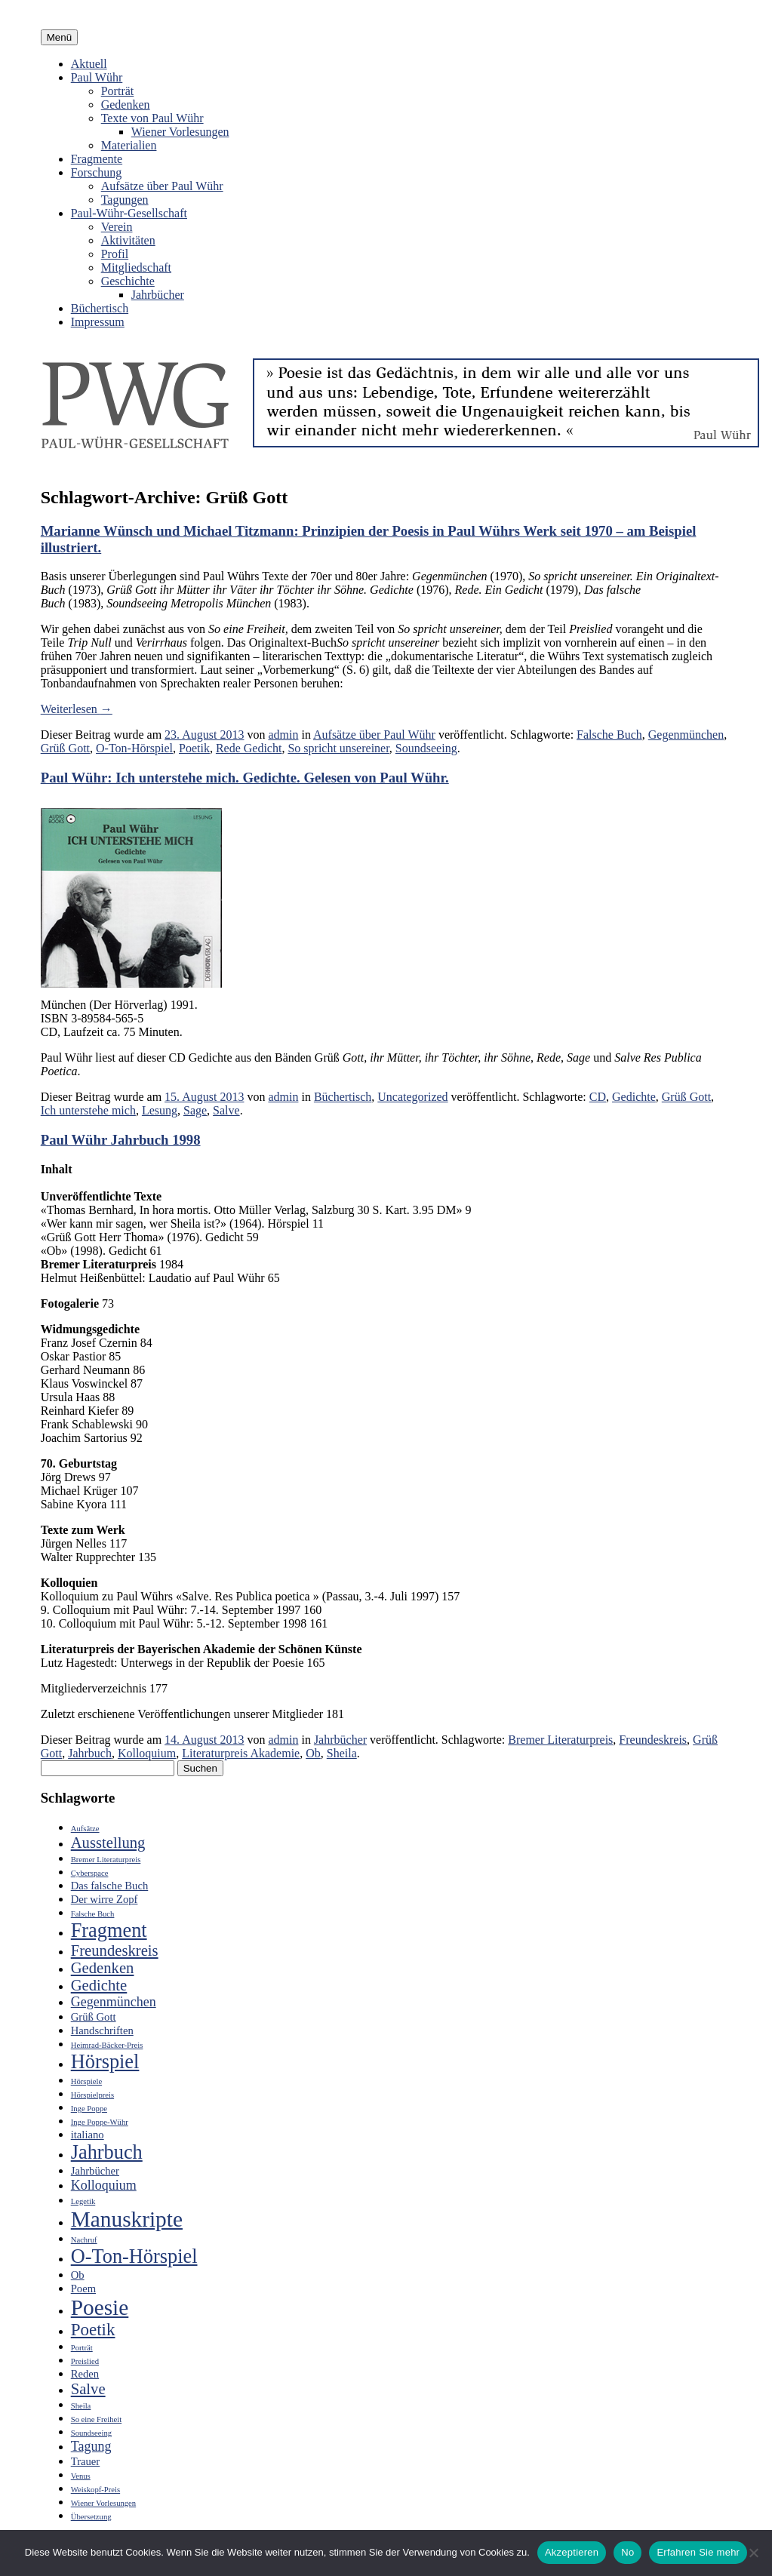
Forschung (96, 172)
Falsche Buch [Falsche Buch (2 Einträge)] (93, 1914)
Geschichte (128, 281)
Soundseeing (426, 748)
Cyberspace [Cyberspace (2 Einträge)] (90, 1873)
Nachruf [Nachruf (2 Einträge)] (84, 2240)
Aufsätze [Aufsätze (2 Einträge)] (85, 1828)
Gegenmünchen (686, 734)
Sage (195, 1110)
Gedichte (634, 1096)
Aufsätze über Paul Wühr (162, 186)
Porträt (117, 91)
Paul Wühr (97, 77)
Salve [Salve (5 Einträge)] (88, 2389)
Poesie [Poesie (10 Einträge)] (100, 2307)
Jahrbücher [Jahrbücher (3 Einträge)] (95, 2171)
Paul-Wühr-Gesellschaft (129, 213)
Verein (117, 226)
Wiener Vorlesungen (180, 131)
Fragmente (96, 158)
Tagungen (125, 199)
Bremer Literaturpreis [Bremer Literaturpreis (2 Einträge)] (106, 1859)
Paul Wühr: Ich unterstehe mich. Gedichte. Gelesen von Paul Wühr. (245, 777)
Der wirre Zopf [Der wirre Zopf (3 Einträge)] (104, 1899)
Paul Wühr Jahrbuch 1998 (121, 1140)
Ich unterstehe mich (88, 1110)
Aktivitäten (128, 240)
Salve (226, 1110)
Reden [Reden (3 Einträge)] (85, 2374)
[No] (753, 2552)
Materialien (129, 145)
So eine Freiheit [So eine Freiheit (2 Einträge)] (96, 2419)
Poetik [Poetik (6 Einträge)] (93, 2329)
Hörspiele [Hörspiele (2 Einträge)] (86, 2081)
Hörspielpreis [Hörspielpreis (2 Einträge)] (92, 2095)
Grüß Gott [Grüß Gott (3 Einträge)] (93, 2017)
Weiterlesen (76, 708)
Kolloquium (147, 1753)
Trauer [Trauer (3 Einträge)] (85, 2461)
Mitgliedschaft (136, 267)
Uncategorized (412, 1096)
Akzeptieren (571, 2552)
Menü (59, 37)
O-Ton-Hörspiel (134, 748)
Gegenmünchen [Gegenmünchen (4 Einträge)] (113, 2001)
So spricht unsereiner (338, 748)
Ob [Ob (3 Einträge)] (78, 2275)
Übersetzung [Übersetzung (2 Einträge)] (91, 2517)
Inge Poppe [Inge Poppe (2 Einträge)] (89, 2108)
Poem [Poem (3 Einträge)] (83, 2288)
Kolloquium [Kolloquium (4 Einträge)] (104, 2185)
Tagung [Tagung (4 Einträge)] (91, 2446)
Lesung (159, 1110)
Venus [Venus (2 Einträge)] (81, 2476)
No (627, 2552)
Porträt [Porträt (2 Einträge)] (82, 2348)
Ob (313, 1753)
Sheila (342, 1753)
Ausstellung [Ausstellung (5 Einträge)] (108, 1842)
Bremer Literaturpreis (560, 1739)
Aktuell (89, 63)
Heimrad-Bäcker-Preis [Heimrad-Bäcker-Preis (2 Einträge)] (107, 2045)
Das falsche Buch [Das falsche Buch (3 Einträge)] (110, 1886)
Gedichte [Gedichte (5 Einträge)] (99, 1985)
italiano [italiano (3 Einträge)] (87, 2135)
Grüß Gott (65, 748)
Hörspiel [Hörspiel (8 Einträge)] (105, 2062)
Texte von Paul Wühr (152, 118)
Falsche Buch (609, 734)
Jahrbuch (90, 1753)
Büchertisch (99, 308)
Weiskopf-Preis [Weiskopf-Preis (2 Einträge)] (95, 2489)
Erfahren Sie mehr (698, 2552)
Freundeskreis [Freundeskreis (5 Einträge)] (114, 1950)
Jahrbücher (157, 294)
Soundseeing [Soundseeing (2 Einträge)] (91, 2433)
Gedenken (125, 104)
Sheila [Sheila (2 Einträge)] (81, 2406)
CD (597, 1096)
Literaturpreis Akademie (241, 1753)
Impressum (98, 321)
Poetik (194, 748)
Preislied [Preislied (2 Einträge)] (85, 2361)
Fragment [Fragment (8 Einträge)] (109, 1930)
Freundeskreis (653, 1739)
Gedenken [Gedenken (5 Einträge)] (102, 1968)
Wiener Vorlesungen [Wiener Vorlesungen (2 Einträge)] (103, 2503)
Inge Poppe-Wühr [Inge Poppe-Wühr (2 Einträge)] (99, 2122)
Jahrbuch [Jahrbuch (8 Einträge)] (107, 2152)
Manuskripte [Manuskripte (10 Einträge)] (127, 2219)
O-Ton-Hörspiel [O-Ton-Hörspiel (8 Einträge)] (134, 2256)
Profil (114, 253)
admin (283, 734)
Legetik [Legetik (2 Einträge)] (83, 2201)
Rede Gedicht (249, 748)
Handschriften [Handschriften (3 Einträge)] (102, 2030)
